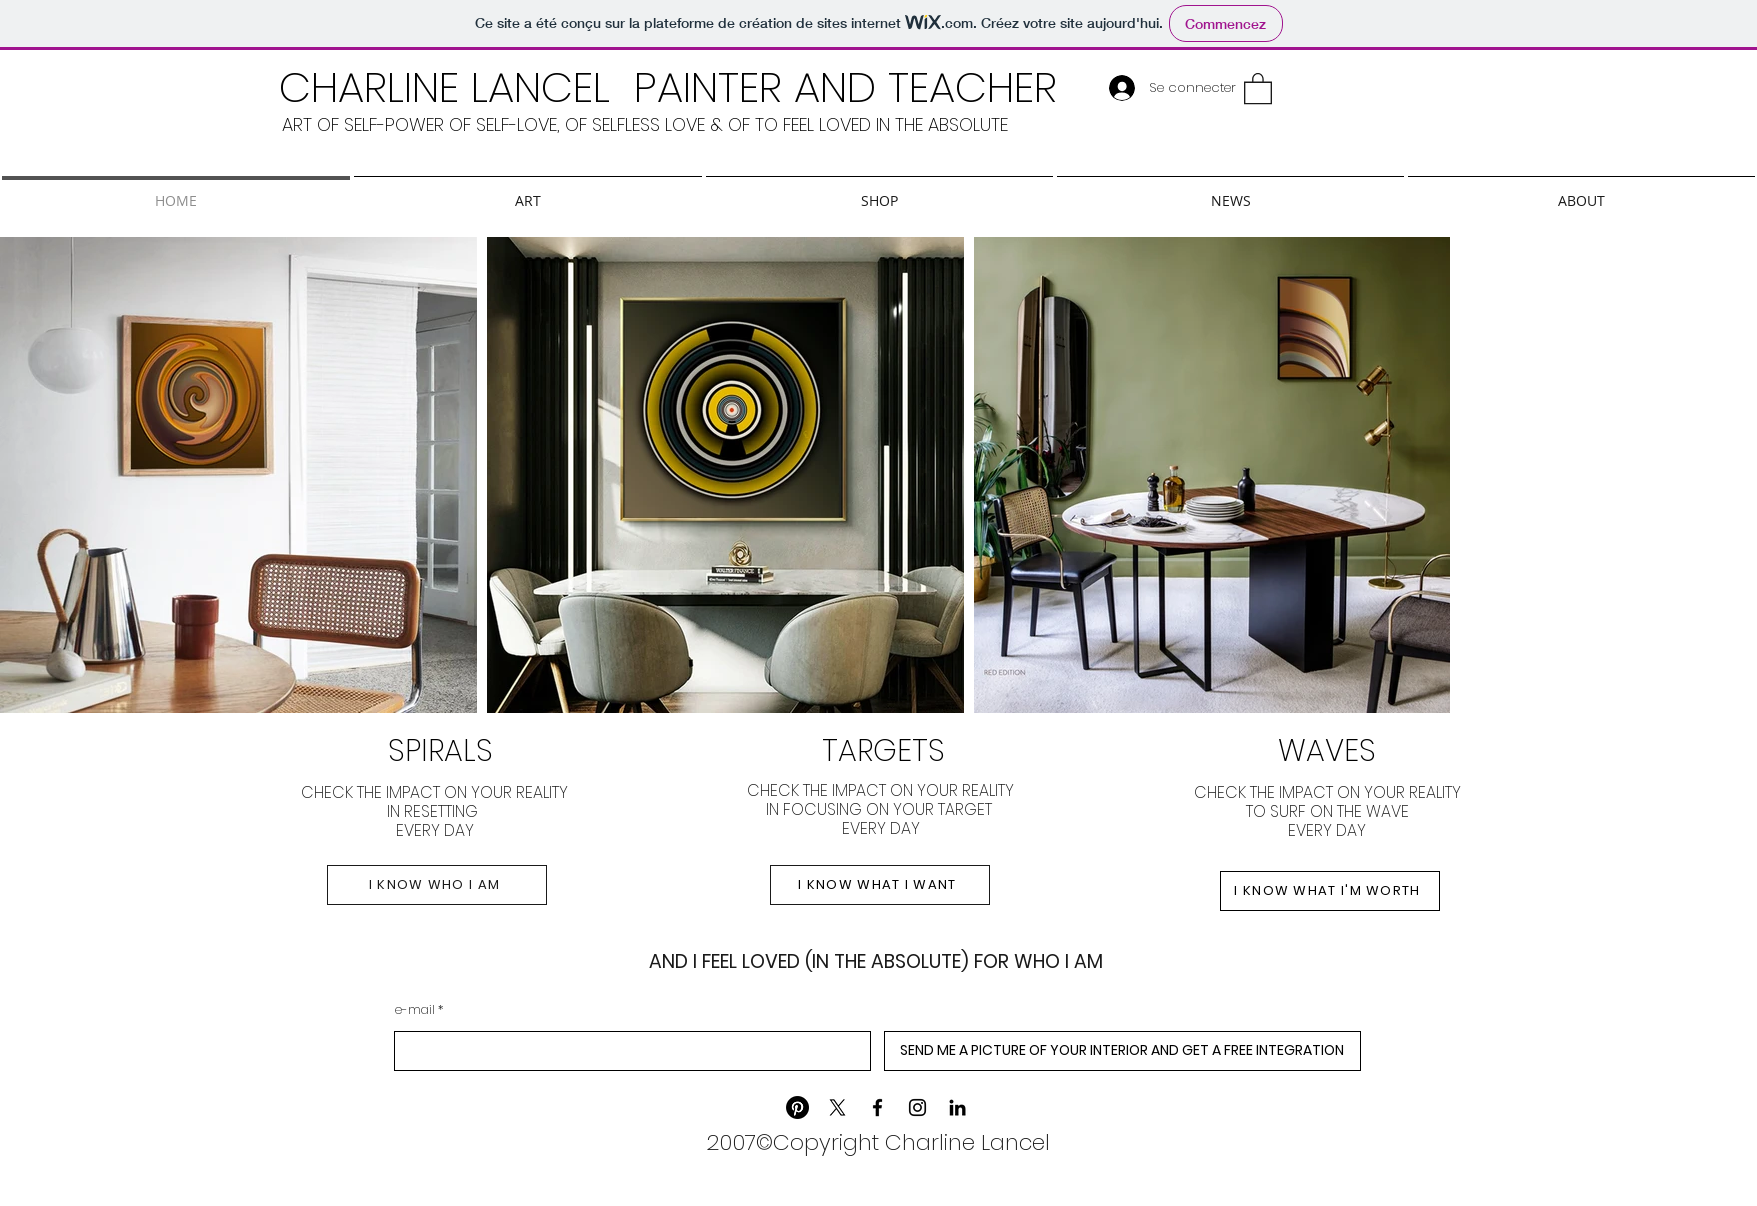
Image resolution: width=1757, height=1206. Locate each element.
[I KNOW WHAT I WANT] (880, 885)
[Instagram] (917, 1107)
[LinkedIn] (957, 1107)
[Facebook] (877, 1107)
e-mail (415, 1010)
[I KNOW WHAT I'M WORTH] (1330, 891)
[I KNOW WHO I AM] (437, 885)
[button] (1258, 87)
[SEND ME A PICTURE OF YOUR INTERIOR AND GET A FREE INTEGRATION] (1122, 1051)
